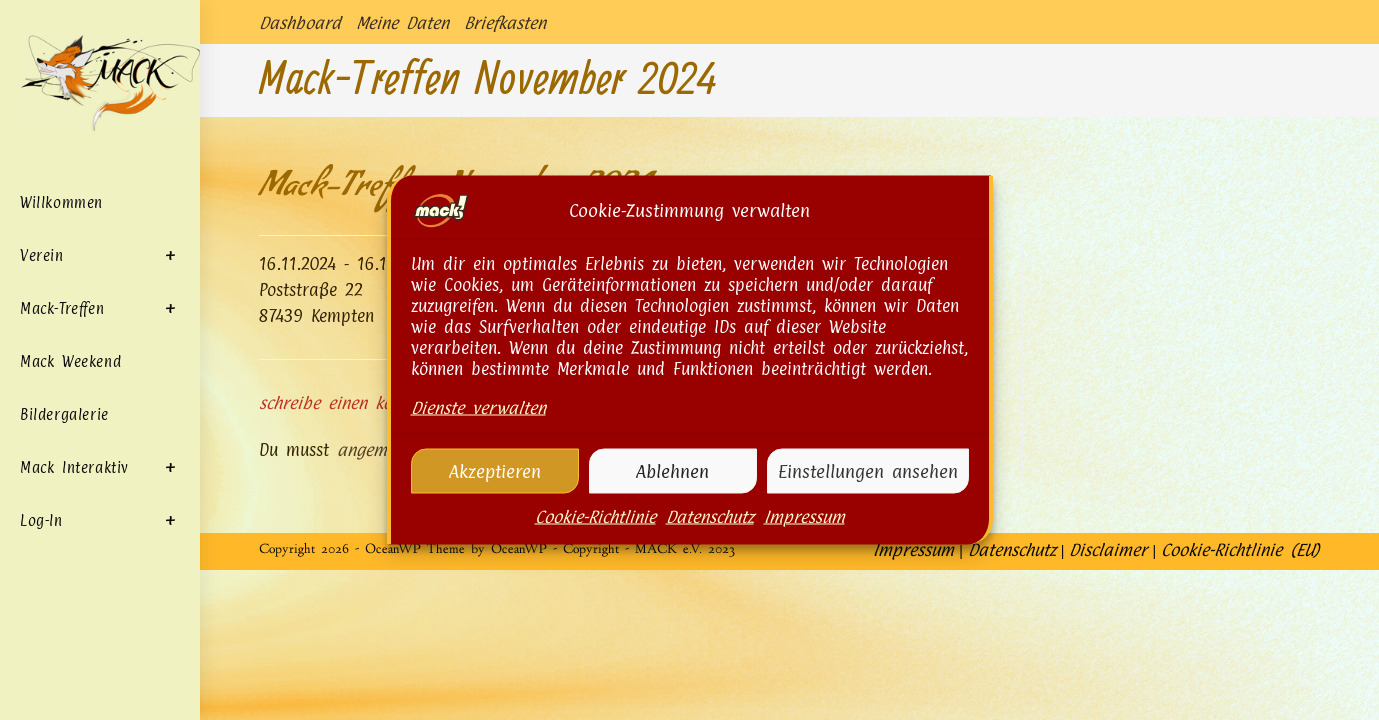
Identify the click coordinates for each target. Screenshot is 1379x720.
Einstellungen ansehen (868, 492)
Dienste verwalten (478, 429)
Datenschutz (710, 538)
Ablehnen (672, 492)
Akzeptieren (495, 492)
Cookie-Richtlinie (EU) (1240, 700)
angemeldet (380, 450)
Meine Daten (402, 23)
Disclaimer (1108, 700)
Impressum (804, 538)
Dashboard (300, 23)
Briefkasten (505, 23)
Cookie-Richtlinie (595, 538)
